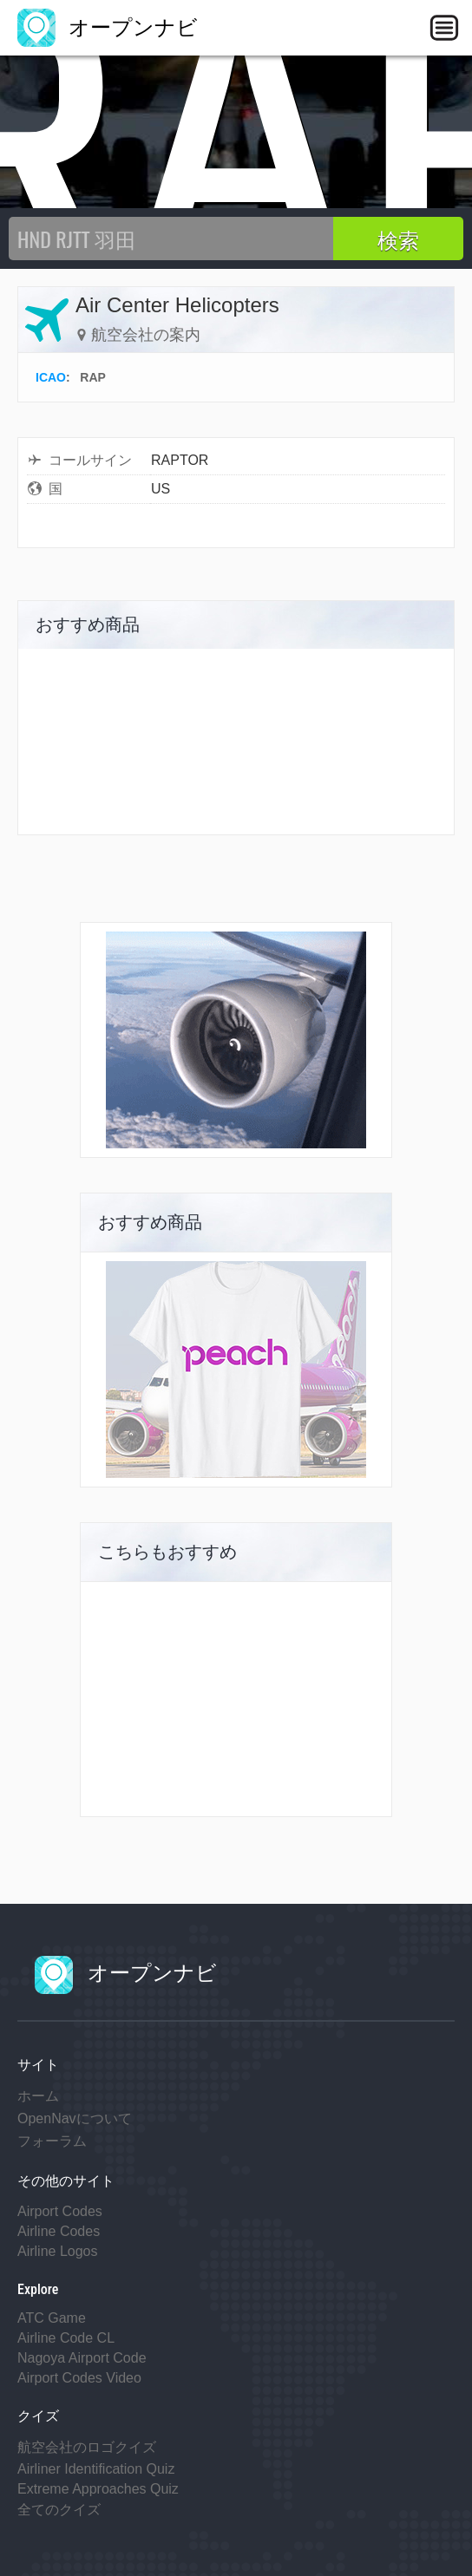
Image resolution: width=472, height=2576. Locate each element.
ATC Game (51, 2318)
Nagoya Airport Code (82, 2357)
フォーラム (52, 2141)
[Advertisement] (236, 1699)
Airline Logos (57, 2251)
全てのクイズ (59, 2509)
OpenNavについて (74, 2118)
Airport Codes (59, 2211)
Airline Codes (58, 2231)
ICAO (51, 377)
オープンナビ (107, 27)
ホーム (38, 2096)
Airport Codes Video (79, 2377)
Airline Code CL (66, 2338)
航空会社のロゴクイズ (86, 2447)
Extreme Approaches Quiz (98, 2488)
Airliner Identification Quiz (95, 2469)
